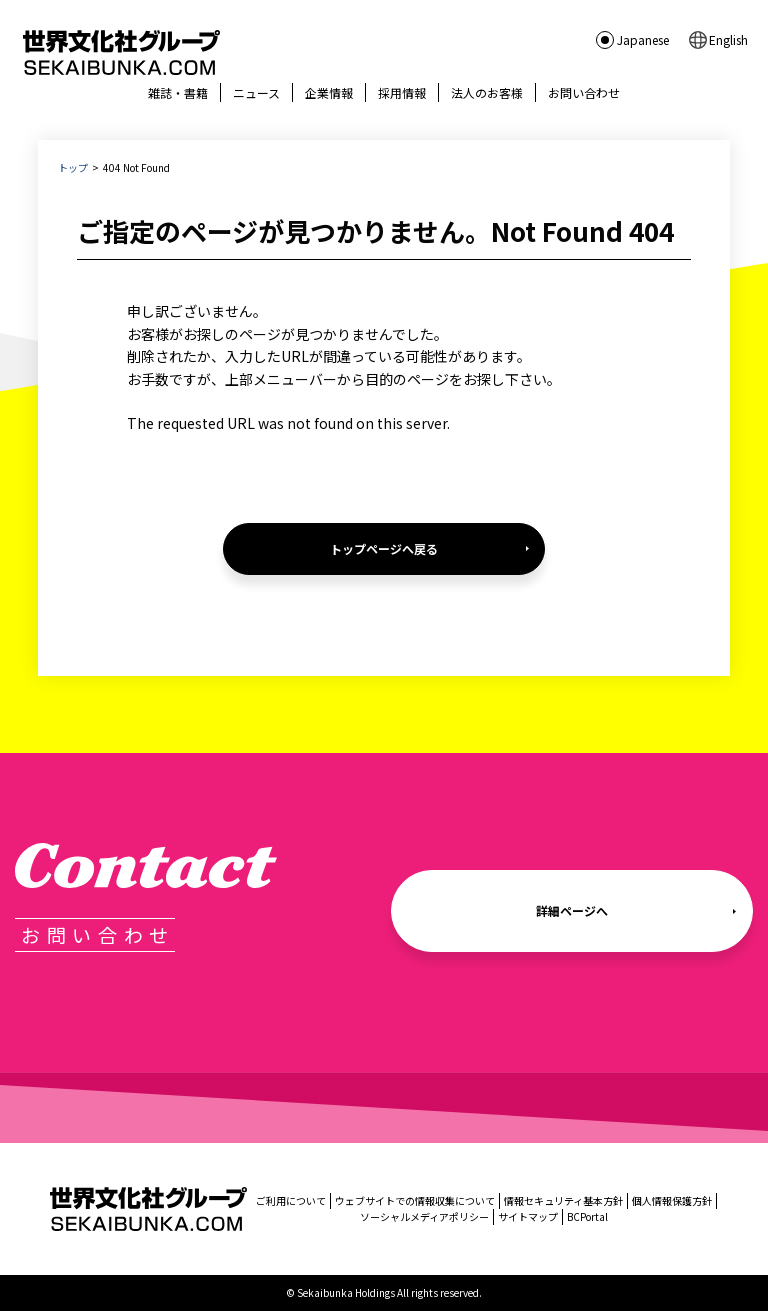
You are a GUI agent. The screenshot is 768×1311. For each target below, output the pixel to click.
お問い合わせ (584, 92)
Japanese (643, 39)
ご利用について (291, 1200)
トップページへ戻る (384, 548)
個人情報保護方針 (672, 1200)
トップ (73, 167)
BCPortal (587, 1216)
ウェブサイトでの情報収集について (415, 1200)
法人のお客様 (487, 92)
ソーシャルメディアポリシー (424, 1216)
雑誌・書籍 (178, 92)
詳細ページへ (572, 910)
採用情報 (402, 92)
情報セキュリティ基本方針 (563, 1200)
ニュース (256, 92)
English (728, 39)
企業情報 (329, 92)
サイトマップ (528, 1216)
